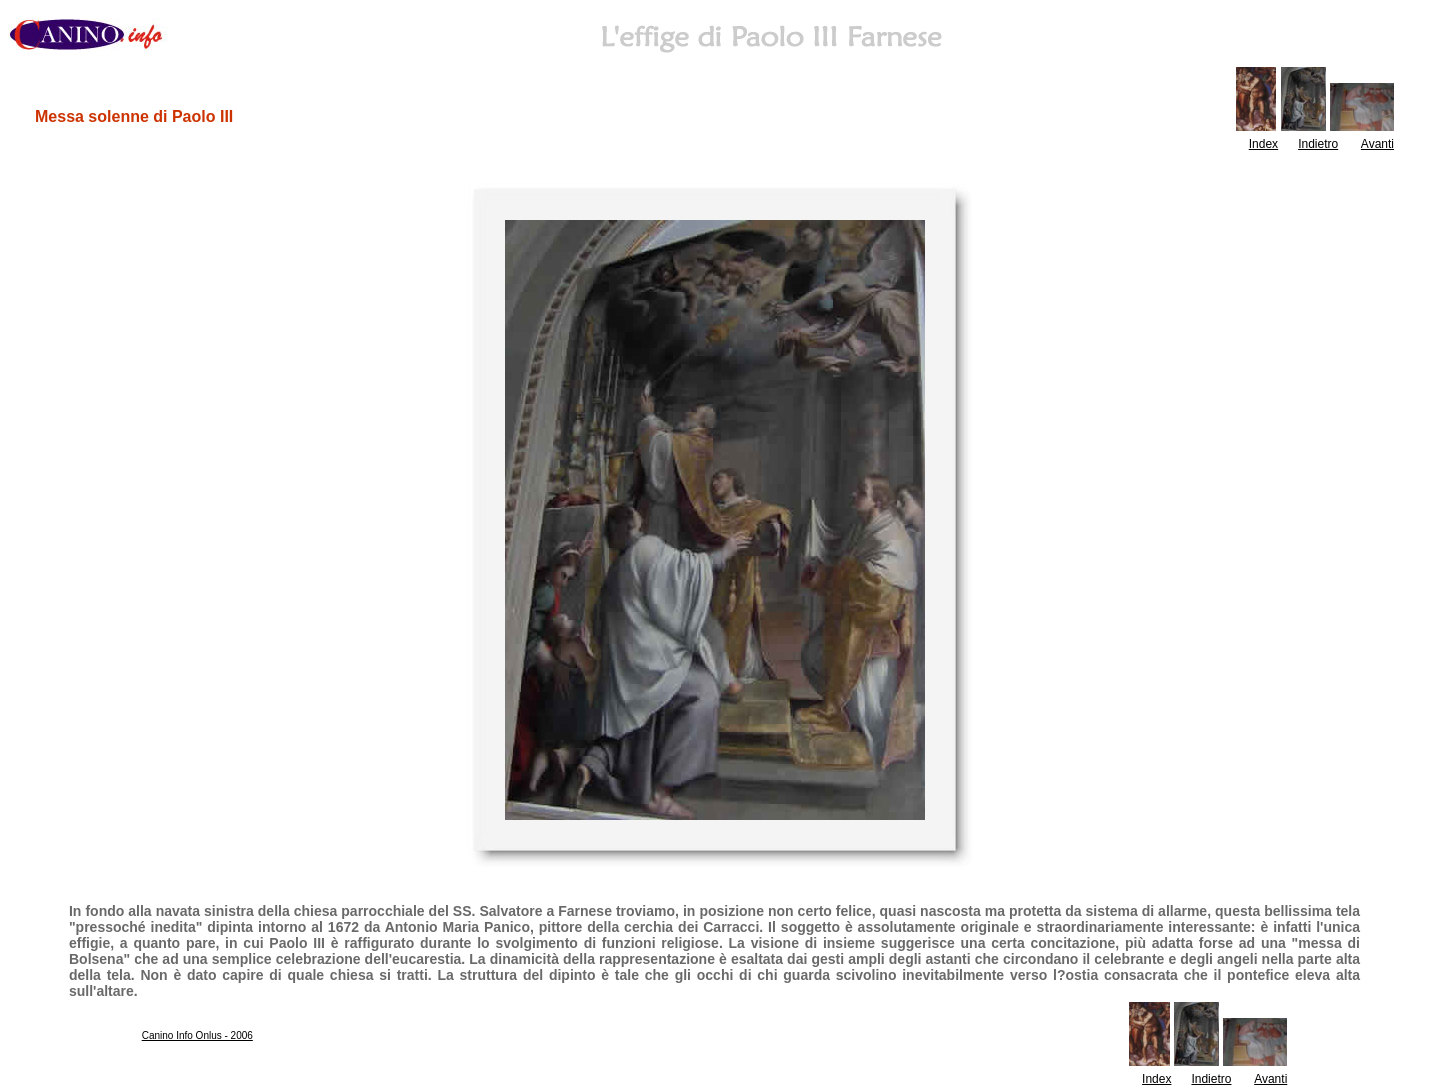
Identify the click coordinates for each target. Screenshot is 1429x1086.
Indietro (1318, 144)
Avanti (1377, 144)
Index (1263, 144)
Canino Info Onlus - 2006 (197, 1035)
